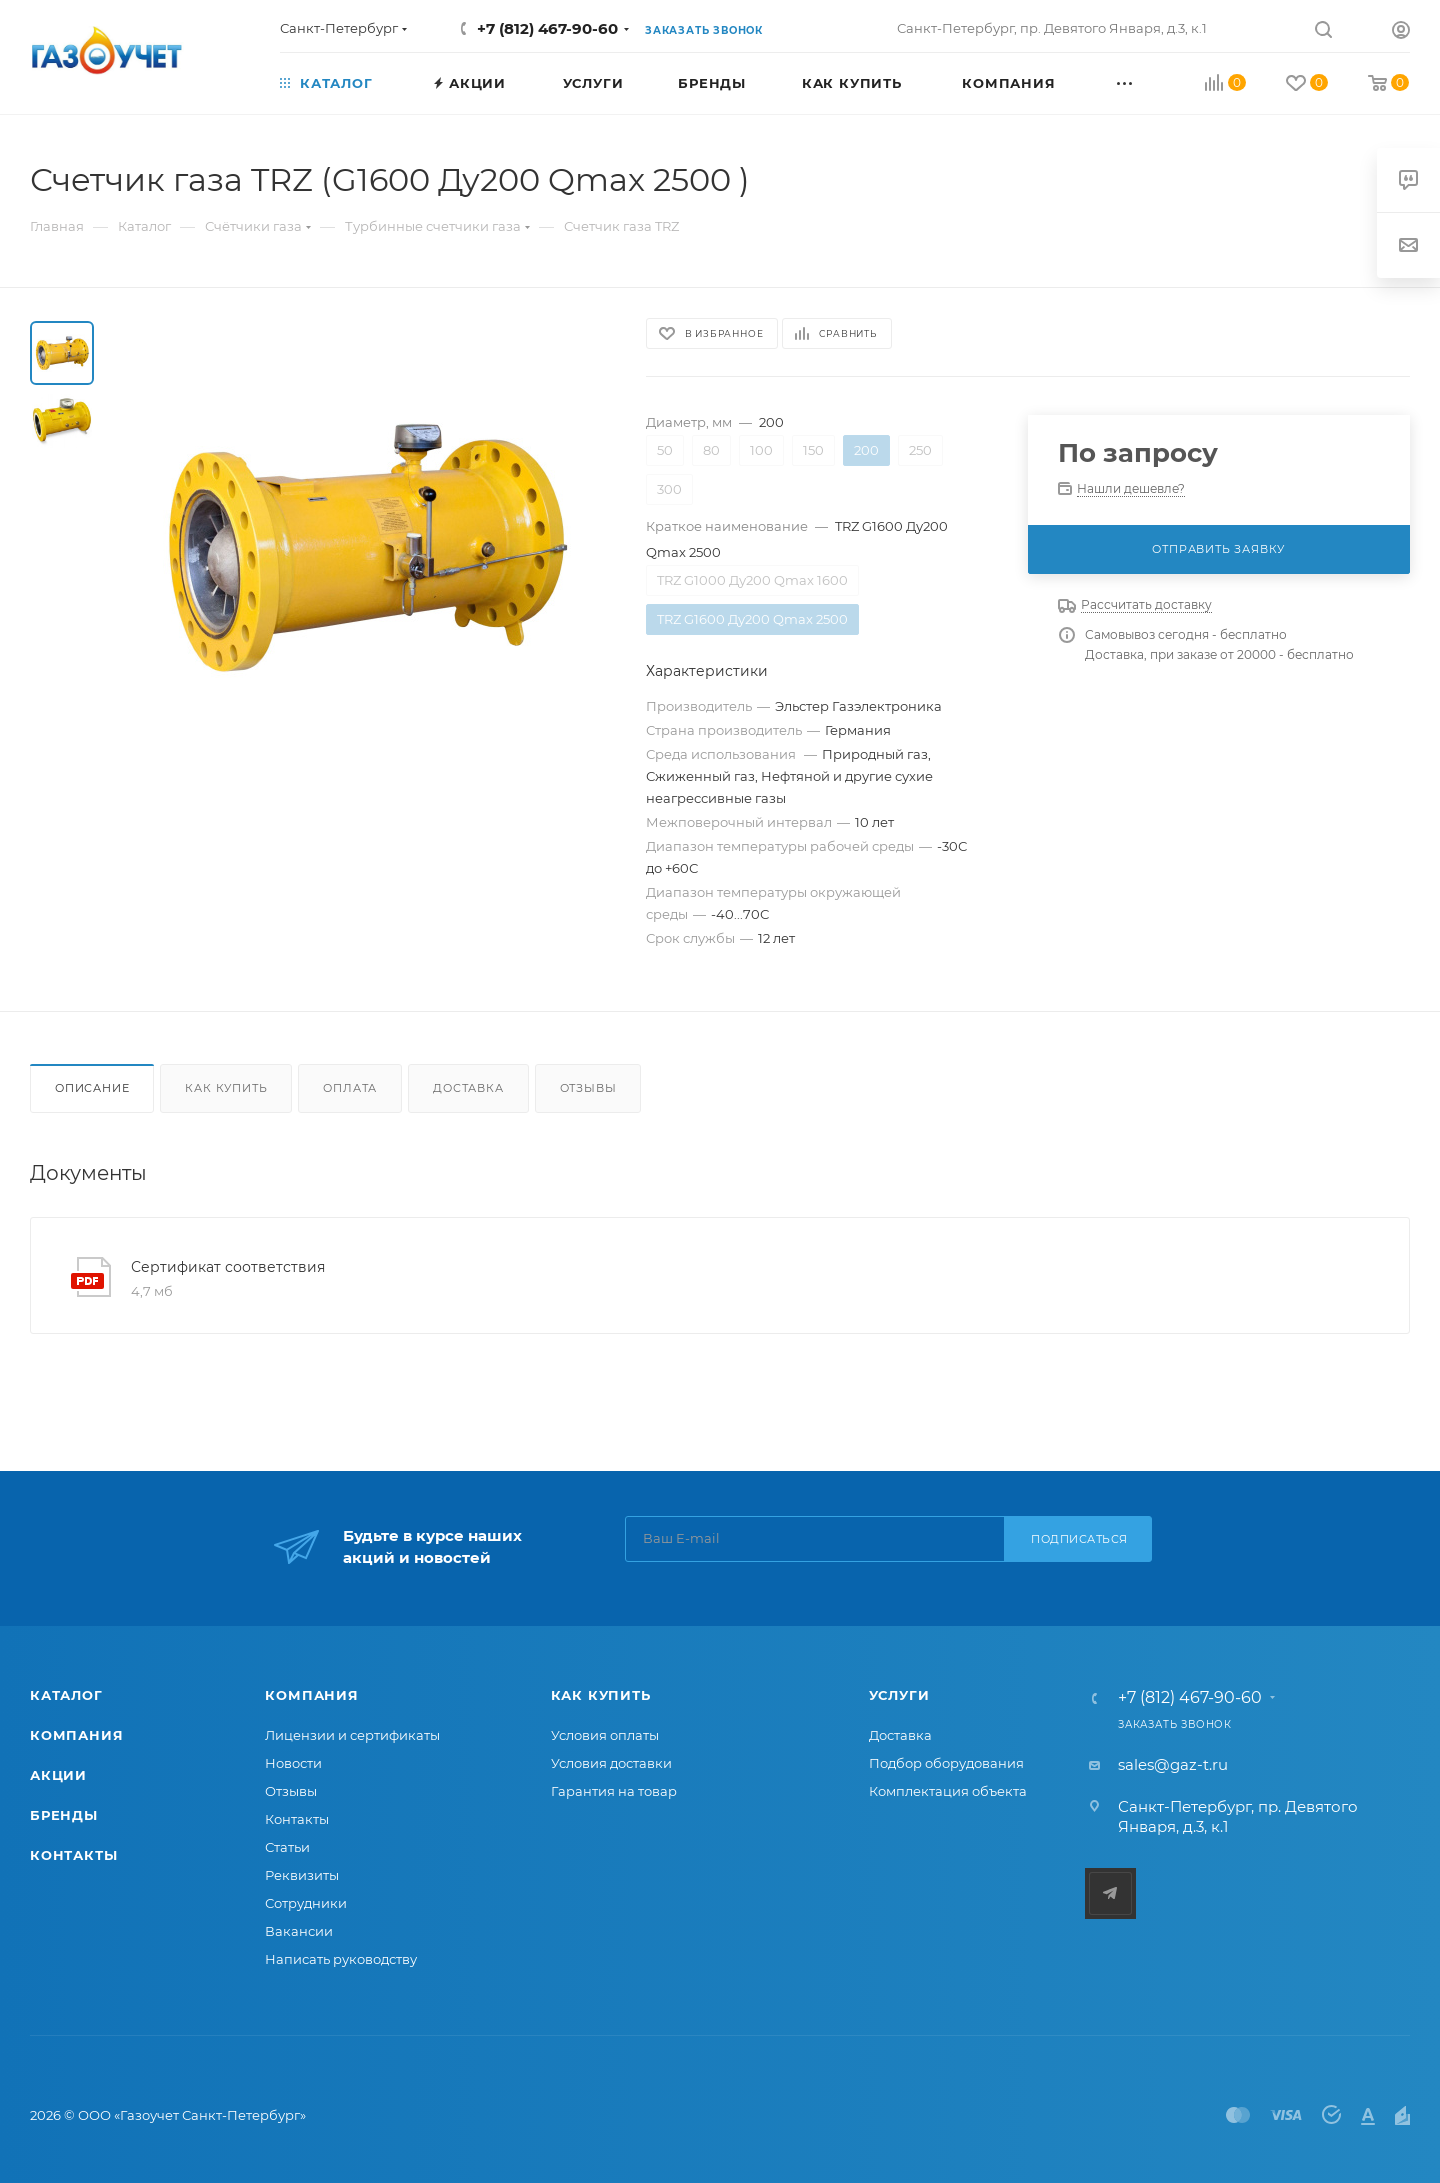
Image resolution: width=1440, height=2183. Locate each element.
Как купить (226, 1088)
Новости (293, 1763)
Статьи (287, 1847)
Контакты (73, 1855)
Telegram (1110, 1893)
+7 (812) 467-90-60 (547, 28)
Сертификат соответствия (228, 1267)
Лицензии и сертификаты (352, 1735)
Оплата (350, 1088)
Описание (92, 1088)
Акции (58, 1775)
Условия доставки (611, 1763)
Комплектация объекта (948, 1791)
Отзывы (588, 1088)
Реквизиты (302, 1875)
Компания (76, 1735)
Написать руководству (341, 1959)
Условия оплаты (605, 1735)
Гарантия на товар (614, 1791)
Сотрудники (306, 1903)
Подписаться (1079, 1539)
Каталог (66, 1695)
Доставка (468, 1088)
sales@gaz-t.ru (1173, 1764)
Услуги (899, 1695)
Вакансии (299, 1931)
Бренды (64, 1815)
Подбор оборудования (946, 1763)
